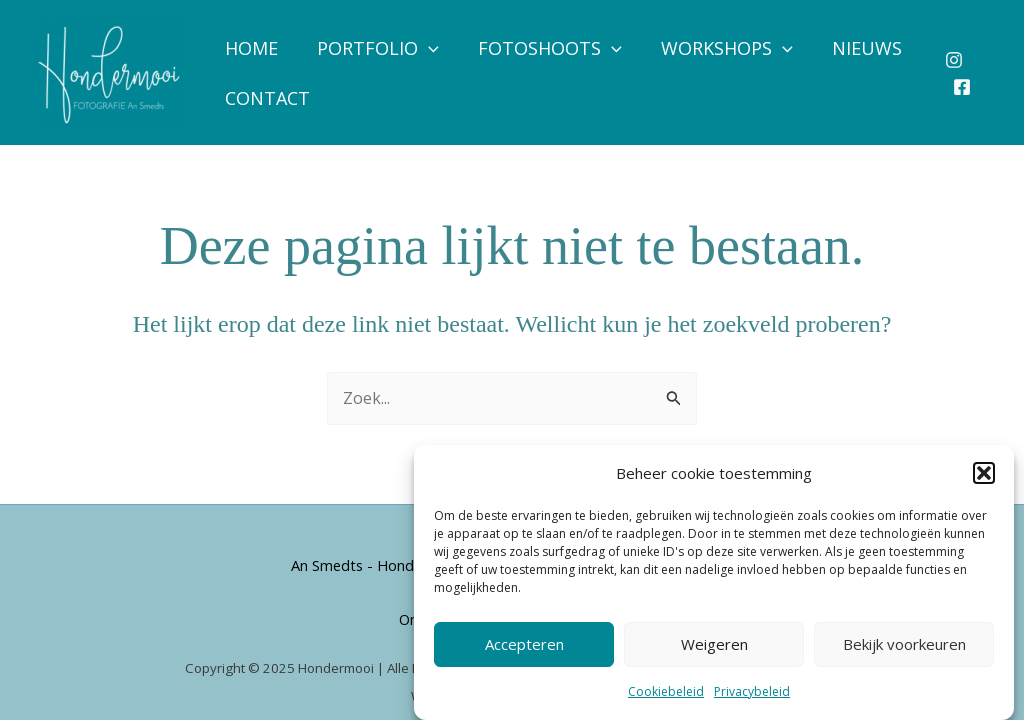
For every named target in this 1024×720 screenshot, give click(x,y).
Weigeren (714, 644)
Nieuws (852, 48)
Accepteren (524, 644)
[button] (984, 473)
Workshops (716, 48)
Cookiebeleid (666, 691)
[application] (423, 48)
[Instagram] (953, 60)
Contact (265, 98)
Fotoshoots (542, 48)
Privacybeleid (752, 691)
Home (249, 48)
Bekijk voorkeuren (904, 644)
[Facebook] (961, 87)
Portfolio (373, 48)
